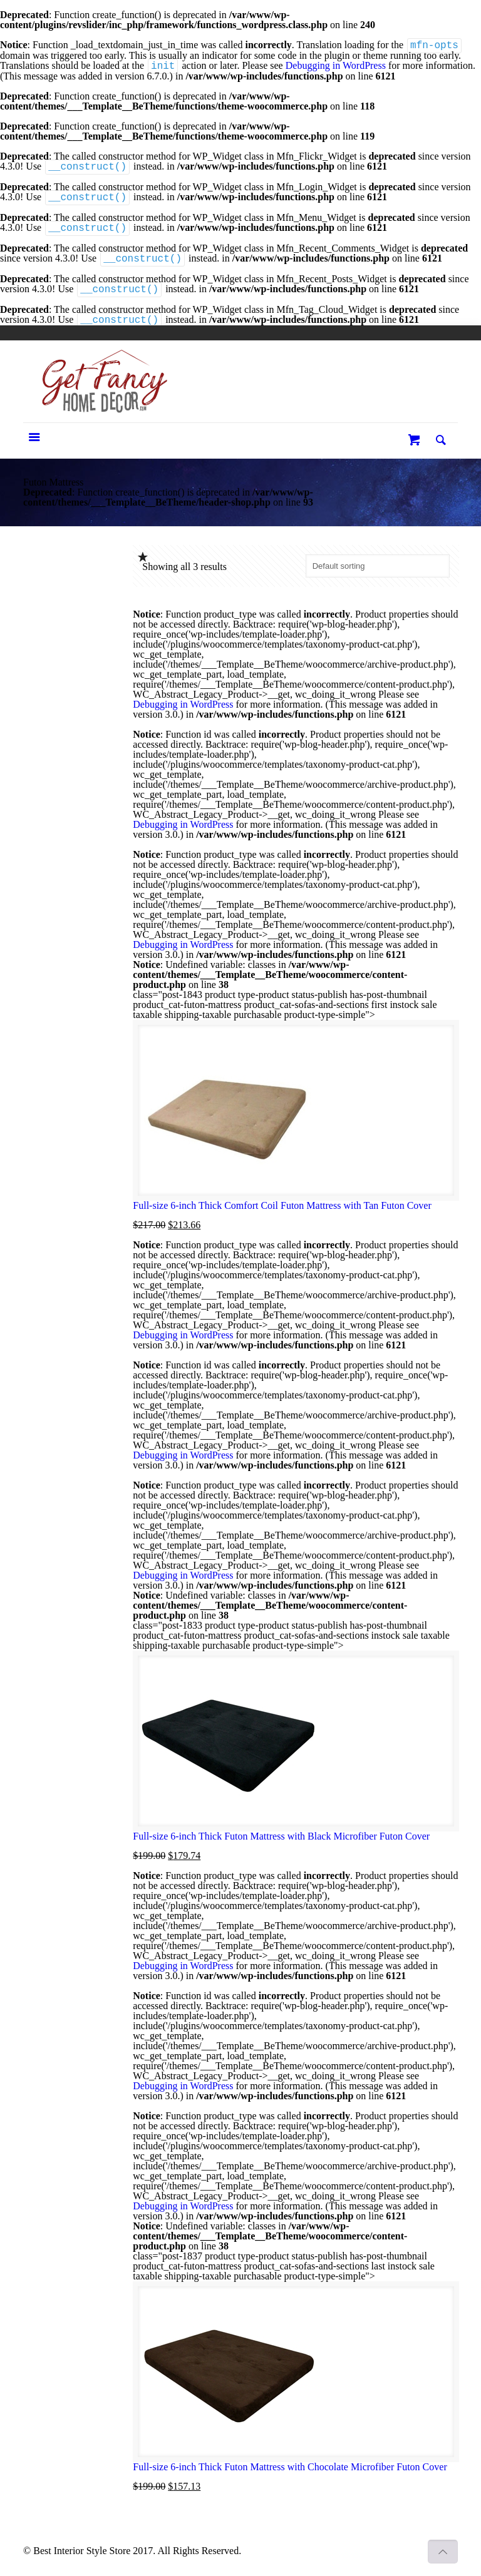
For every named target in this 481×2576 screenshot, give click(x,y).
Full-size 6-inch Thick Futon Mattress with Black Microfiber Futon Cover (281, 1836)
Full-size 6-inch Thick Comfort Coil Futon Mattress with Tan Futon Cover (282, 1205)
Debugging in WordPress (336, 66)
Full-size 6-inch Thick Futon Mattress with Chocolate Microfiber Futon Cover (290, 2466)
